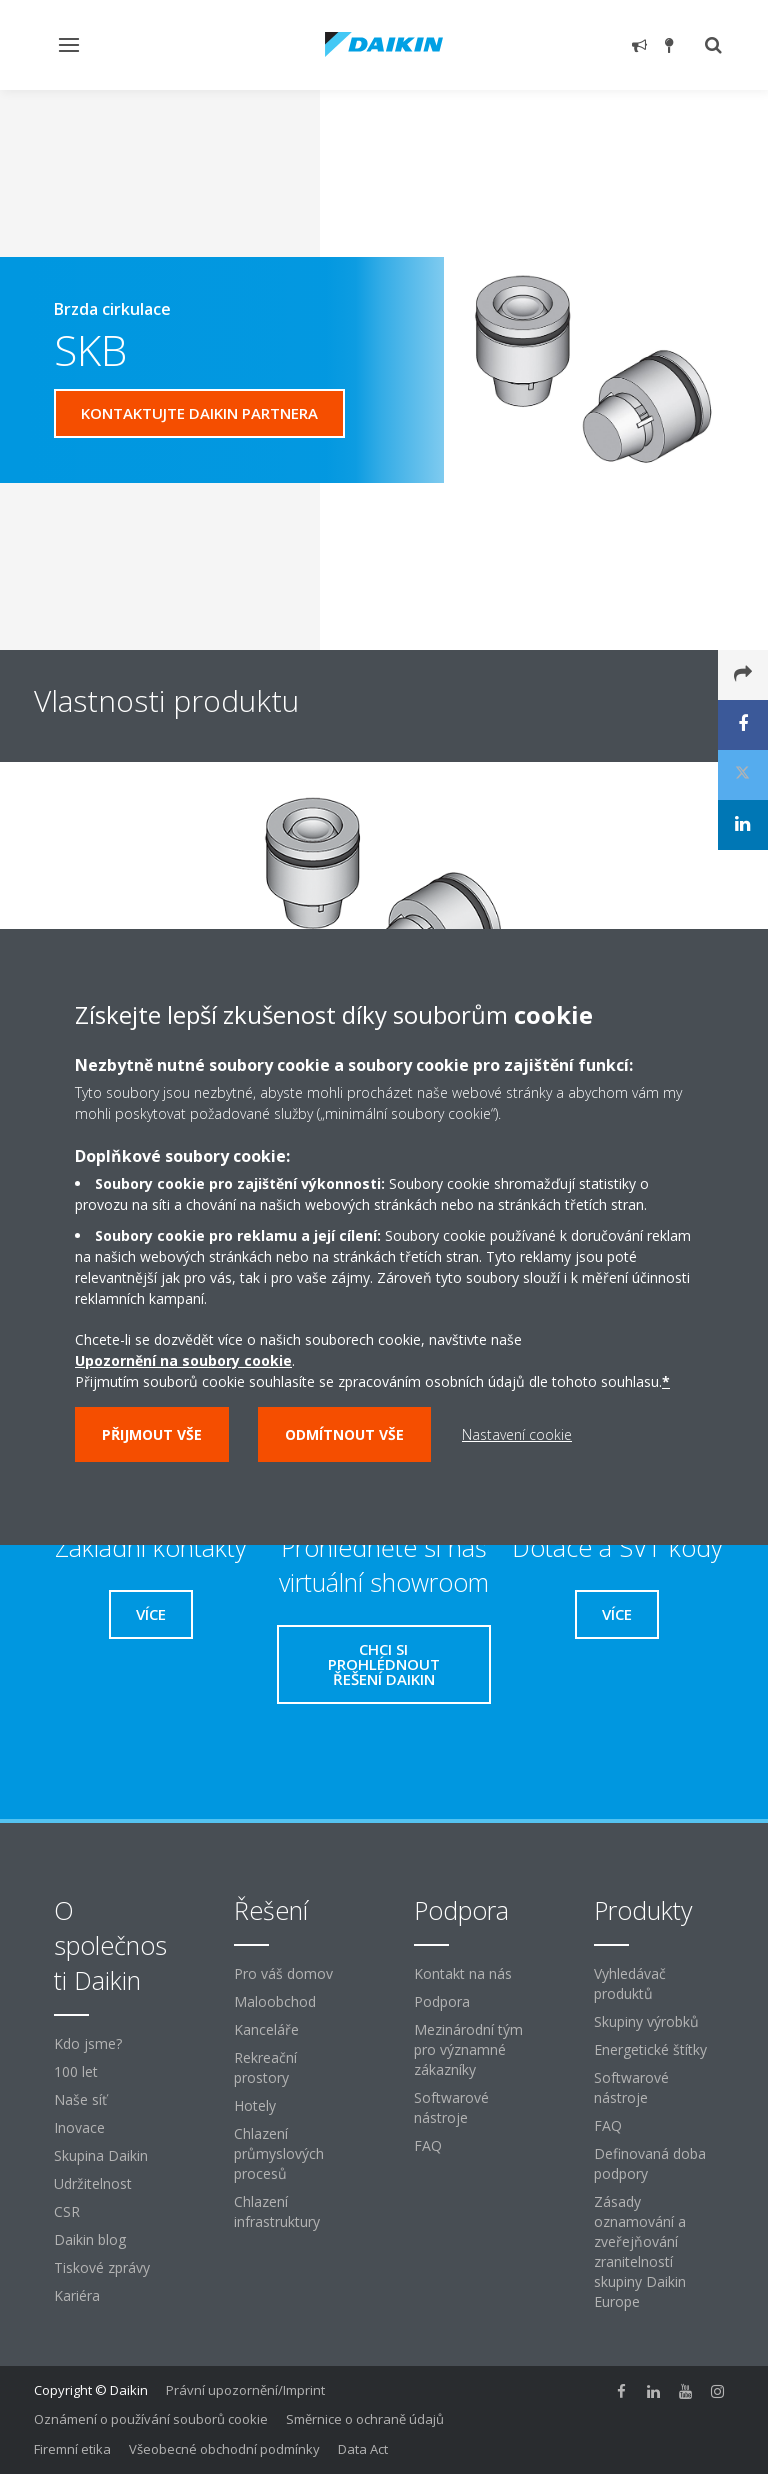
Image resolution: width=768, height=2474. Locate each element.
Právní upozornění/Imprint (245, 2390)
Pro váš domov (283, 1973)
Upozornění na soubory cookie (183, 1360)
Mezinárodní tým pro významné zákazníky (468, 2049)
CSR (67, 2211)
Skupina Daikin (101, 2155)
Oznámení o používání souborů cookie (151, 2419)
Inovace (79, 2127)
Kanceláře (266, 2029)
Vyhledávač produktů (630, 1983)
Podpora (442, 2001)
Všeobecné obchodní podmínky (224, 2449)
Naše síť (80, 2099)
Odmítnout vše (344, 1434)
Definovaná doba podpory (650, 2163)
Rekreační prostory (265, 2067)
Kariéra (77, 2295)
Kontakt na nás (463, 1973)
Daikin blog (90, 2239)
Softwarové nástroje (451, 2107)
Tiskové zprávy (102, 2267)
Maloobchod (275, 2001)
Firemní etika (72, 2449)
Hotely (255, 2105)
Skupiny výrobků (646, 2021)
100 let (76, 2071)
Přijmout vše (152, 1434)
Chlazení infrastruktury (277, 2211)
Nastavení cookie (517, 1434)
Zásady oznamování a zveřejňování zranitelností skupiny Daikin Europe (640, 2251)
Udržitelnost (93, 2183)
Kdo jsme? (88, 2043)
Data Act (363, 2449)
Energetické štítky (650, 2049)
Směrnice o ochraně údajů (365, 2419)
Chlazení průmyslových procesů (279, 2153)
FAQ (428, 2145)
